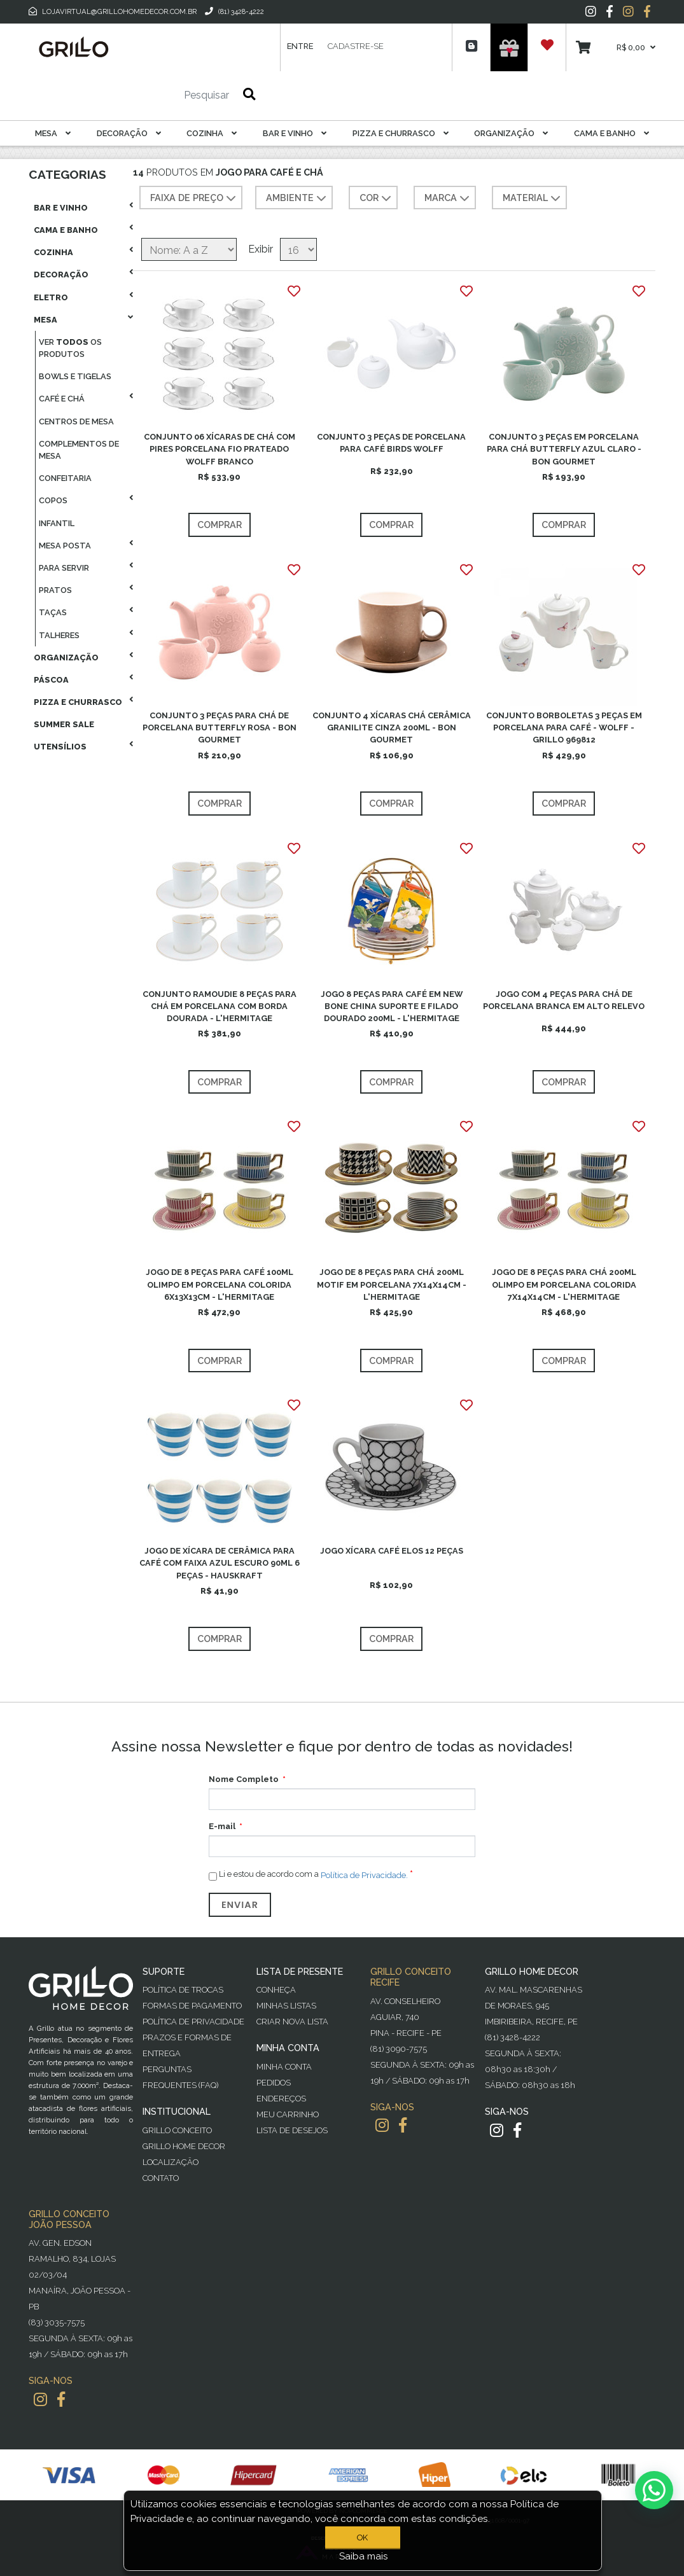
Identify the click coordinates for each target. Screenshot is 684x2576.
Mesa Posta (65, 545)
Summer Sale (64, 724)
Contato (161, 2178)
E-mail (222, 1826)
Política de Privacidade (193, 2021)
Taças (53, 612)
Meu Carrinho (287, 2114)
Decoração (129, 133)
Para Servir (64, 568)
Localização (171, 2162)
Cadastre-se (356, 46)
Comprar (219, 524)
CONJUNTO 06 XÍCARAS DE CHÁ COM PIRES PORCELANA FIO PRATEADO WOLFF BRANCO (219, 449)
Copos (53, 500)
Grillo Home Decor (184, 2146)
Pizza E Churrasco (400, 133)
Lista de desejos (292, 2130)
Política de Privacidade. (364, 1874)
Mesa (53, 133)
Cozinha (211, 133)
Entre (300, 46)
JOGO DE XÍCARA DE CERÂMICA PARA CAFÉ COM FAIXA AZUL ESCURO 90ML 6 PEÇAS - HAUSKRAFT (219, 1563)
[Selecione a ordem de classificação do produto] (189, 249)
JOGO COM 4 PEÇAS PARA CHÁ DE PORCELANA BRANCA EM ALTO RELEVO (564, 1000)
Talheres (59, 635)
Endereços (281, 2098)
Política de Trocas (183, 1990)
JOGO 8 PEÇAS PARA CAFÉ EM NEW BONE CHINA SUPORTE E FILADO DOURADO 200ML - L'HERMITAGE (392, 1006)
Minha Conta (284, 2066)
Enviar (239, 1904)
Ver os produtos (70, 348)
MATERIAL (533, 198)
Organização (511, 133)
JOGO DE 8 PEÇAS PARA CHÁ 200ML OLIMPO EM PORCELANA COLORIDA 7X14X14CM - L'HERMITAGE (564, 1284)
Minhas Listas (286, 2005)
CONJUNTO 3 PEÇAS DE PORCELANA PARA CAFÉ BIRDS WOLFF (391, 443)
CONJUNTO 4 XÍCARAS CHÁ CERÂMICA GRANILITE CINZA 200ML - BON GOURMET (391, 727)
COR (376, 198)
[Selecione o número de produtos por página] (298, 249)
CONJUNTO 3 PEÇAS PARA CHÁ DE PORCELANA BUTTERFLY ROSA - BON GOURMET (220, 727)
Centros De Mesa (76, 421)
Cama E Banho (611, 133)
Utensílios (60, 746)
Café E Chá (62, 398)
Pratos (55, 590)
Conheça (276, 1990)
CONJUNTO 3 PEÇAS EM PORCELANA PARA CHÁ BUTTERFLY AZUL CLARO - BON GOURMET (564, 449)
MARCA (448, 198)
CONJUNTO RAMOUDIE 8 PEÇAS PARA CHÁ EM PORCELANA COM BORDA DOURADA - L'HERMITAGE (220, 1006)
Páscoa (51, 680)
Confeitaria (65, 478)
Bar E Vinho (294, 133)
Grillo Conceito (177, 2130)
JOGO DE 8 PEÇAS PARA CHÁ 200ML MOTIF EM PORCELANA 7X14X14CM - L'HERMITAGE (391, 1284)
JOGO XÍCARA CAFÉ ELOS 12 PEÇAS (391, 1551)
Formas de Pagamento (192, 2005)
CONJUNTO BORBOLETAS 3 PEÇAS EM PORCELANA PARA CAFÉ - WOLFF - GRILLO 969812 (564, 727)
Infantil (56, 523)
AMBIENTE (297, 198)
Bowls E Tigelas (75, 376)
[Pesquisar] (168, 95)
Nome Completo (244, 1779)
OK (363, 2537)
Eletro (51, 297)
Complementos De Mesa (79, 450)
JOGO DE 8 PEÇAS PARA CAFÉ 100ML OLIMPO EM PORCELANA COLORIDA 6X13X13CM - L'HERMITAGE (219, 1284)
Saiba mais (363, 2556)
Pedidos (273, 2082)
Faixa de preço (194, 198)
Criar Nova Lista (292, 2021)
